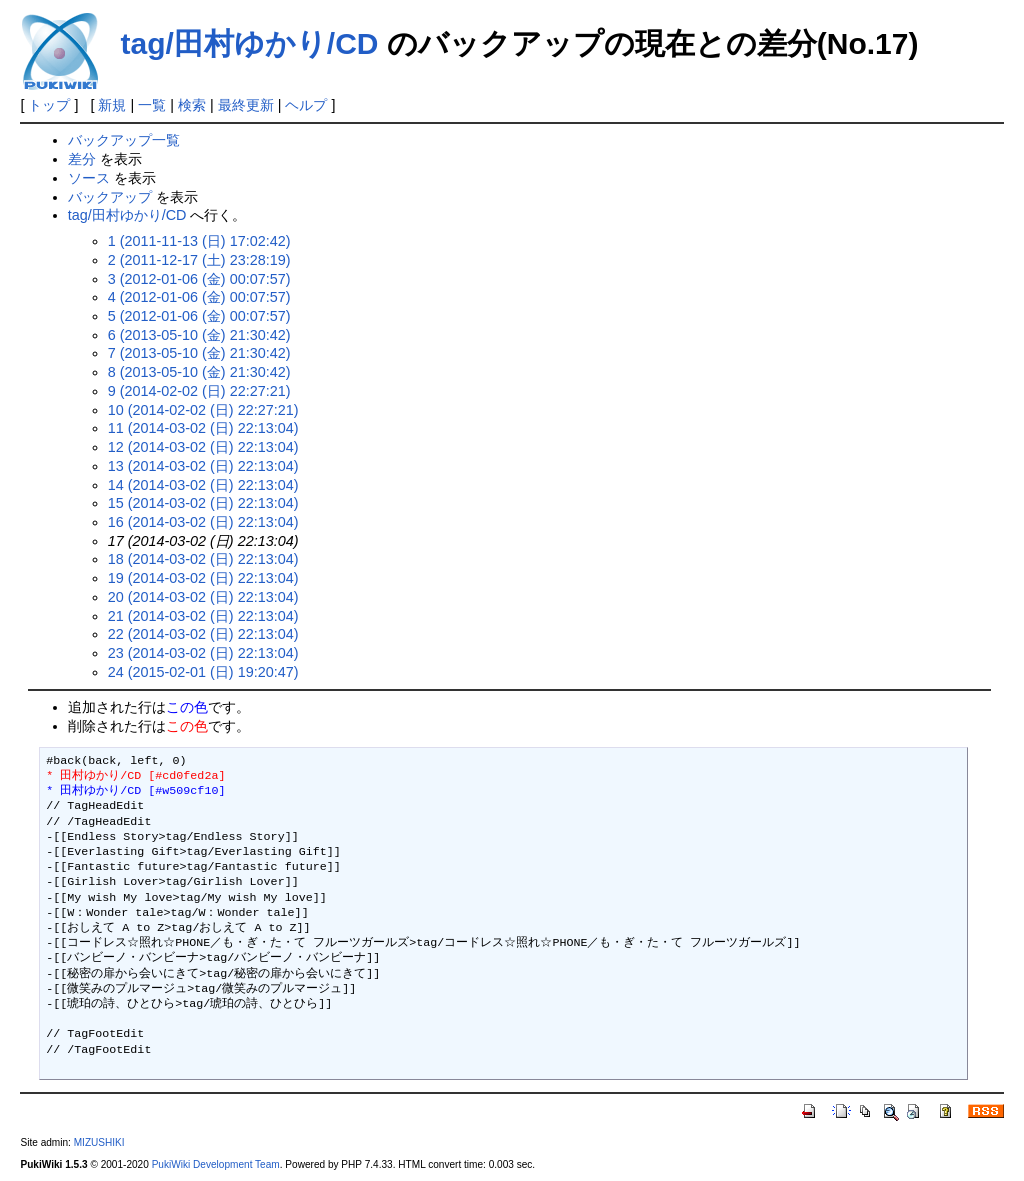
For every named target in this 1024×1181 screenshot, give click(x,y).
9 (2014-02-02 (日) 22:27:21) (199, 391)
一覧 (152, 105)
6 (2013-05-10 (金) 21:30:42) (199, 335)
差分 (82, 159)
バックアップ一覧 (124, 140)
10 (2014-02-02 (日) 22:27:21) (203, 410)
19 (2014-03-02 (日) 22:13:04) (203, 578)
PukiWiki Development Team (216, 1164)
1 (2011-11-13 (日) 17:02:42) (199, 241)
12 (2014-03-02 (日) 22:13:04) (203, 447)
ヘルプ (306, 105)
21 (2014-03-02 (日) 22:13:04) (203, 616)
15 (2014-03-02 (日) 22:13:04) (203, 503)
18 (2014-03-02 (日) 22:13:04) (203, 559)
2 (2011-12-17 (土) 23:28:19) (199, 260)
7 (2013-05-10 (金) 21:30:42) (199, 353)
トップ (49, 105)
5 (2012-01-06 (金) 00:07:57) (199, 316)
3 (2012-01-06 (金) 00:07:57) (199, 279)
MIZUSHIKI (99, 1142)
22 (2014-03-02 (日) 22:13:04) (203, 634)
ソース (89, 178)
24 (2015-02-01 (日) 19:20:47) (203, 672)
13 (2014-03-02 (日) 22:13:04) (203, 466)
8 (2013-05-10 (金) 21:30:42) (199, 372)
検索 (192, 105)
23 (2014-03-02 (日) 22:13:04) (203, 653)
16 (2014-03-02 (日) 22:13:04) (203, 522)
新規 (112, 105)
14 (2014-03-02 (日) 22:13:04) (203, 485)
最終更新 (246, 105)
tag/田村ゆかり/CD (249, 43)
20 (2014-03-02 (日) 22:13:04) (203, 597)
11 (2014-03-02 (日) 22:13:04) (203, 428)
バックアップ (110, 197)
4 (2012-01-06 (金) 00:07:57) (199, 297)
